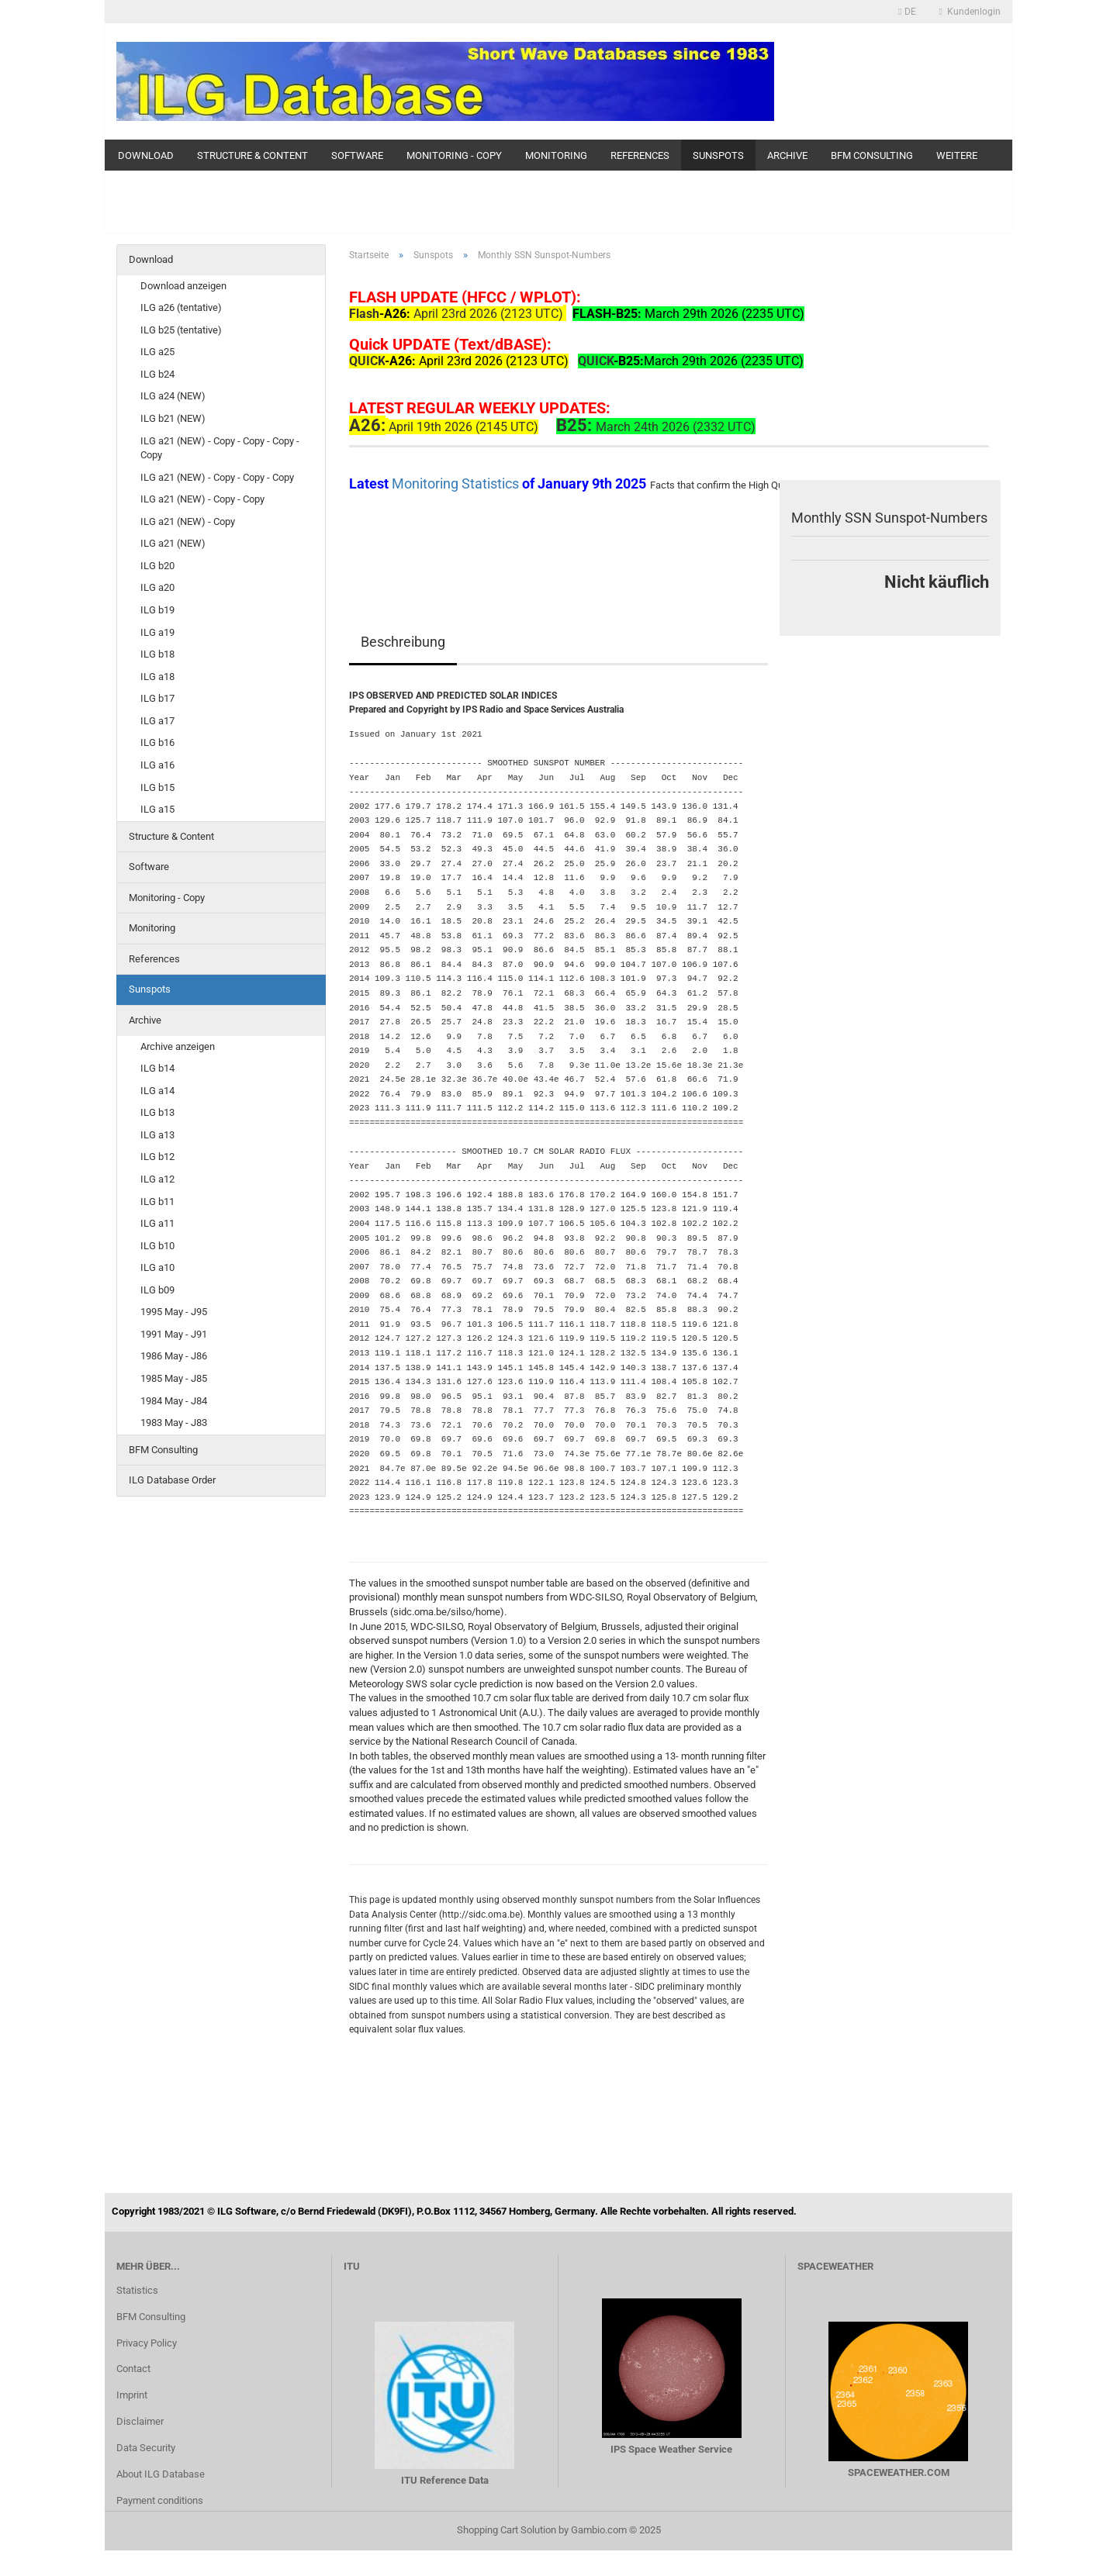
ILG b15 (157, 787)
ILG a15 (157, 809)
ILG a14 (157, 1090)
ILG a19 (157, 632)
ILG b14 (157, 1068)
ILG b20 (157, 565)
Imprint (131, 2395)
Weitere (956, 155)
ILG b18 (157, 654)
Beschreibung (403, 642)
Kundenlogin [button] (970, 11)
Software (357, 155)
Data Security (145, 2447)
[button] (907, 11)
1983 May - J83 (173, 1422)
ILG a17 (157, 721)
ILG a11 (157, 1223)
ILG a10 (157, 1267)
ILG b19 (157, 610)
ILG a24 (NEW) (173, 396)
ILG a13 (157, 1135)
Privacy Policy (146, 2343)
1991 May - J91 (173, 1334)
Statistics (137, 2290)
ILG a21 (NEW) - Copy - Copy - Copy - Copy (219, 448)
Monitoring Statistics (457, 483)
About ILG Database (160, 2474)
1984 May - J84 (173, 1401)
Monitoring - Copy (454, 155)
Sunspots (718, 155)
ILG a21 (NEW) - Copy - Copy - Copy (217, 477)
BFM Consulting (872, 155)
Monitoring (556, 155)
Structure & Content (252, 155)
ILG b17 (157, 698)
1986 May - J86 (173, 1356)
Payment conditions (159, 2500)
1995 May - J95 (173, 1311)
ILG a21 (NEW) (173, 543)
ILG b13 (157, 1112)
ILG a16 (157, 765)
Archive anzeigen (177, 1046)
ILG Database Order (172, 1480)
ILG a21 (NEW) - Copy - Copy (202, 499)
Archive (787, 155)
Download (146, 155)
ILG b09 (157, 1290)
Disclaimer (140, 2421)
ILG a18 (157, 676)
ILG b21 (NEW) (173, 418)
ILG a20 (157, 587)
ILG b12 (157, 1156)
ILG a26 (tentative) (181, 307)
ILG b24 (157, 374)
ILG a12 (157, 1179)
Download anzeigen (183, 286)
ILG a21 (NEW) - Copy (187, 521)
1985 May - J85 (173, 1378)
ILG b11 (157, 1201)
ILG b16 (157, 742)
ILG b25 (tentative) (181, 330)
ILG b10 (157, 1246)
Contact (133, 2368)
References (639, 155)
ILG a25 (157, 351)
